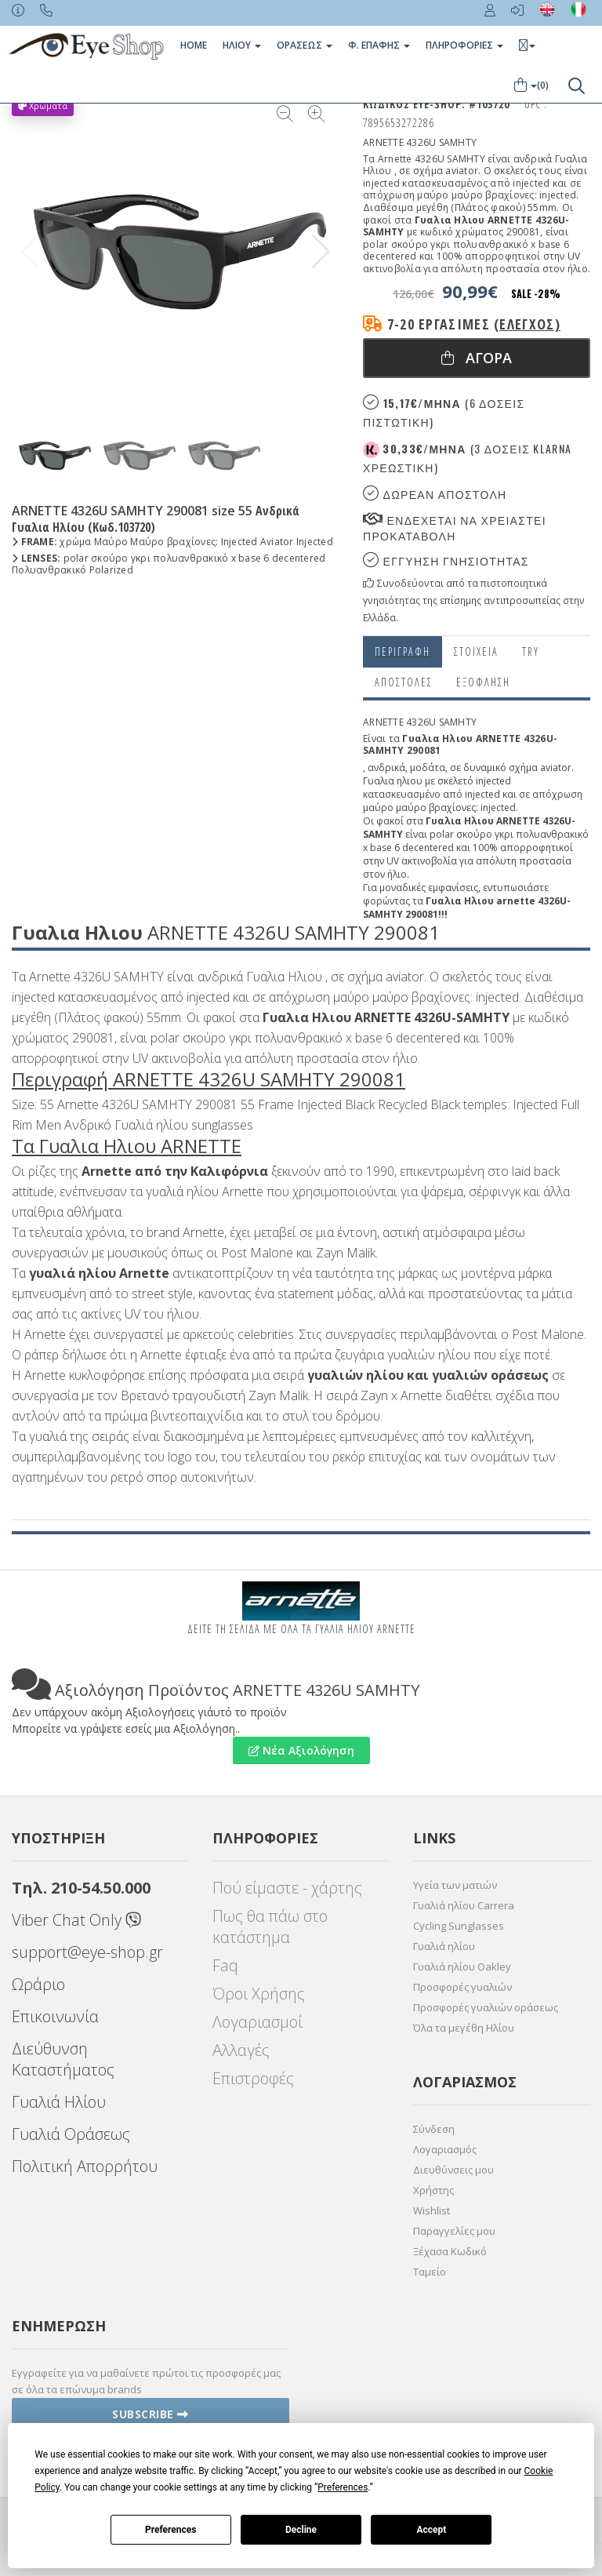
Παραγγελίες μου (454, 2231)
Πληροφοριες (464, 45)
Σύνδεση (434, 2129)
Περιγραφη (402, 651)
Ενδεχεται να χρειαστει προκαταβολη (454, 527)
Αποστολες (404, 682)
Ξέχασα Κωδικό (450, 2251)
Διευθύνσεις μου (453, 2170)
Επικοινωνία (55, 2016)
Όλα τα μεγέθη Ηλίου (463, 2028)
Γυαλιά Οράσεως (71, 2134)
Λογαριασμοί (257, 2021)
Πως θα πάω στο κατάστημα (270, 1926)
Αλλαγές (241, 2050)
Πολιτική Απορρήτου (85, 2166)
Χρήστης (433, 2190)
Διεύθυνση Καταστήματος (63, 2059)
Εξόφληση (483, 682)
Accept (431, 2529)
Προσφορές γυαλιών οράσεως (485, 2007)
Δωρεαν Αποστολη (434, 494)
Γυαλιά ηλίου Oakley (462, 1966)
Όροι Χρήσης (258, 1993)
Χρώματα (42, 105)
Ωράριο (38, 1984)
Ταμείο (429, 2272)
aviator (555, 767)
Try (530, 651)
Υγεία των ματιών (455, 1885)
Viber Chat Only (76, 1919)
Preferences (171, 2529)
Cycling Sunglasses (458, 1926)
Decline (301, 2529)
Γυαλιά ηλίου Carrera (463, 1905)
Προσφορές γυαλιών (462, 1987)
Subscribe (150, 2414)
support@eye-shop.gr (87, 1952)
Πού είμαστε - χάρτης (287, 1887)
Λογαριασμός (445, 2149)
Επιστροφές (253, 2078)
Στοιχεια (476, 651)
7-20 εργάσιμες (473, 324)
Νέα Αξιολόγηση (301, 1750)
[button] (321, 252)
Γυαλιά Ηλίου (59, 2101)
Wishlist (431, 2210)
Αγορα (476, 357)
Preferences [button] (342, 2487)
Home (193, 45)
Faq (225, 1965)
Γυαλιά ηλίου (444, 1946)
